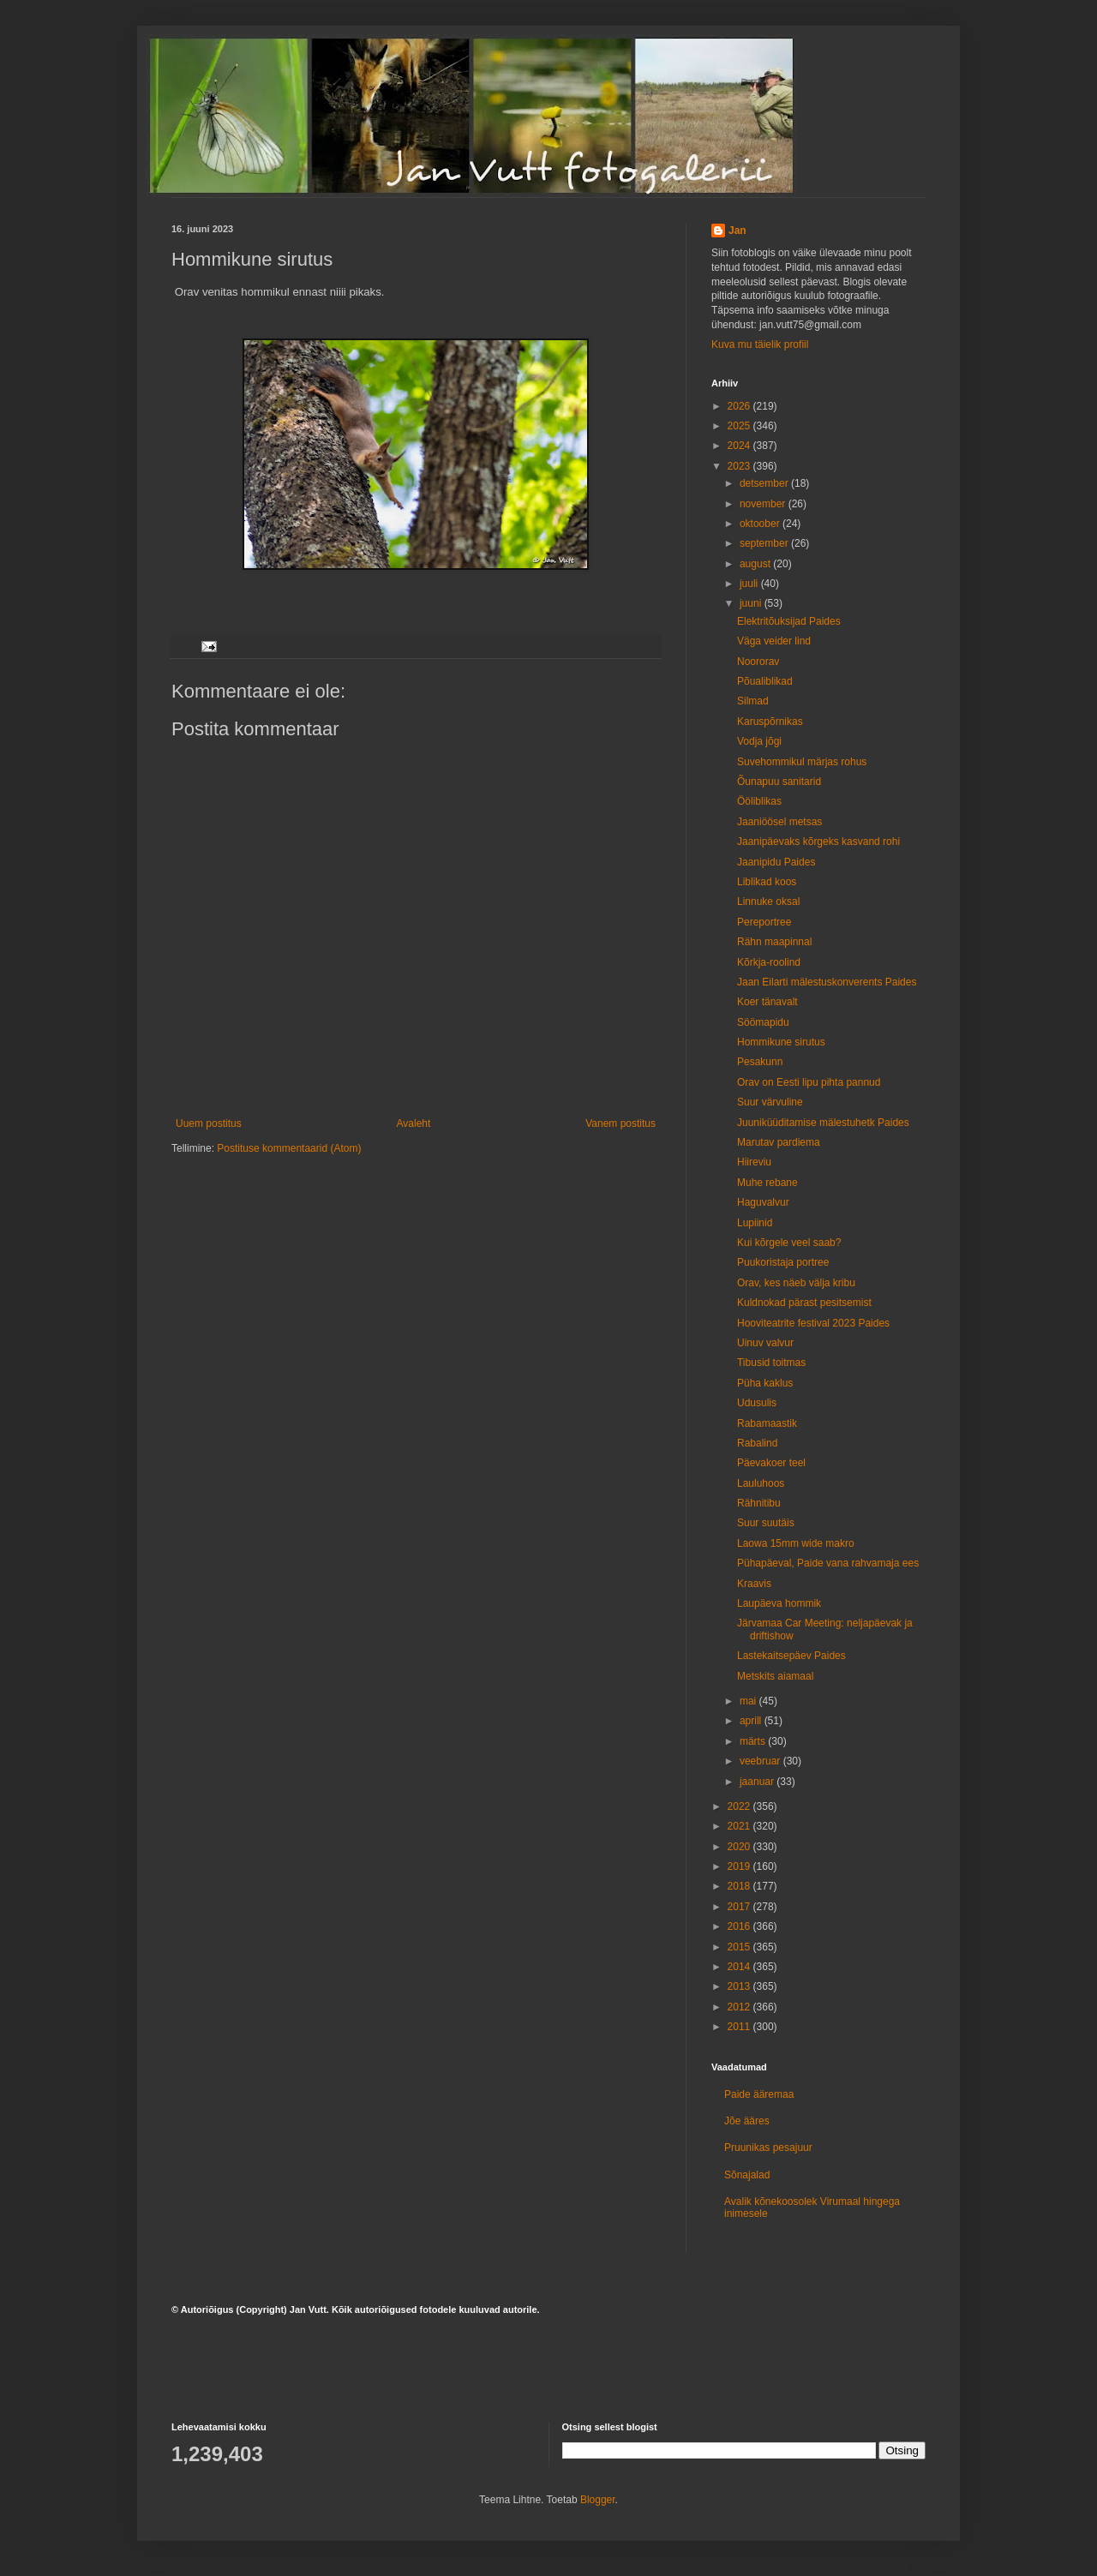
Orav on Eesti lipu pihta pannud (808, 1082)
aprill (752, 1721)
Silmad (753, 701)
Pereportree (764, 922)
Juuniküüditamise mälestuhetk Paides (823, 1123)
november (764, 504)
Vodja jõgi (759, 741)
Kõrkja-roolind (768, 962)
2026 (740, 406)
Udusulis (756, 1403)
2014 (740, 1967)
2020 (740, 1847)
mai (749, 1701)
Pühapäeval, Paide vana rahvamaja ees (828, 1563)
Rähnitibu (759, 1503)
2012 (740, 2007)
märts (754, 1741)
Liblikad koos (766, 882)
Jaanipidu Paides (776, 862)
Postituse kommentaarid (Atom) (289, 1148)
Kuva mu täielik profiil (759, 344)
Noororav (758, 662)
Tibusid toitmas (771, 1363)
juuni (752, 603)
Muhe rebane (767, 1183)
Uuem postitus (209, 1123)
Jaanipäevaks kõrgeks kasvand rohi (818, 842)
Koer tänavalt (767, 1002)
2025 (740, 426)
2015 (740, 1947)
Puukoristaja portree (783, 1262)
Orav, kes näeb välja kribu (796, 1283)
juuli (750, 584)
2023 (740, 466)
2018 (740, 1886)
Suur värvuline (770, 1102)
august (756, 564)
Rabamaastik (767, 1423)
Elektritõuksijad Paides (789, 621)
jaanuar (758, 1782)
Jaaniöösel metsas (779, 822)
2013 (740, 1986)
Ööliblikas (759, 801)
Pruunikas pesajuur (768, 2148)
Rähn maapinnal (774, 942)
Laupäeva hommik (779, 1603)
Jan (737, 231)
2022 (740, 1806)
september (765, 543)
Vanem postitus (620, 1123)
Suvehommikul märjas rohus (801, 762)
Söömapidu (763, 1022)
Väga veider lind (774, 641)
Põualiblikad (765, 681)
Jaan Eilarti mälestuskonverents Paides (826, 982)
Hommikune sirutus (781, 1042)
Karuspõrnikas (770, 722)
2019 (740, 1866)
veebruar (761, 1761)
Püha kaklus (765, 1383)
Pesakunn (759, 1062)
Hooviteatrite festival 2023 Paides (813, 1323)
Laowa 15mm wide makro (795, 1543)
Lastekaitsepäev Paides (791, 1656)
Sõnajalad (747, 2175)
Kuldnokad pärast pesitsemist (804, 1303)
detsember (765, 483)
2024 (740, 446)
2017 (740, 1907)
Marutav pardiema (778, 1142)
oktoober (761, 524)
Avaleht (414, 1123)
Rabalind (757, 1443)
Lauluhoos (760, 1483)
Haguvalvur (763, 1202)
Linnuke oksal (768, 902)
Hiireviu (754, 1162)
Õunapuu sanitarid (779, 782)
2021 (740, 1826)
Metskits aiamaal (775, 1676)
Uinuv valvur (765, 1343)
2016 (740, 1926)
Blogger (597, 2500)
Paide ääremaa (759, 2094)
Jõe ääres (747, 2121)
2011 (740, 2027)
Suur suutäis (765, 1523)
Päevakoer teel (771, 1463)
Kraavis (754, 1584)
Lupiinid (754, 1223)
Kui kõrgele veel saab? (789, 1243)
